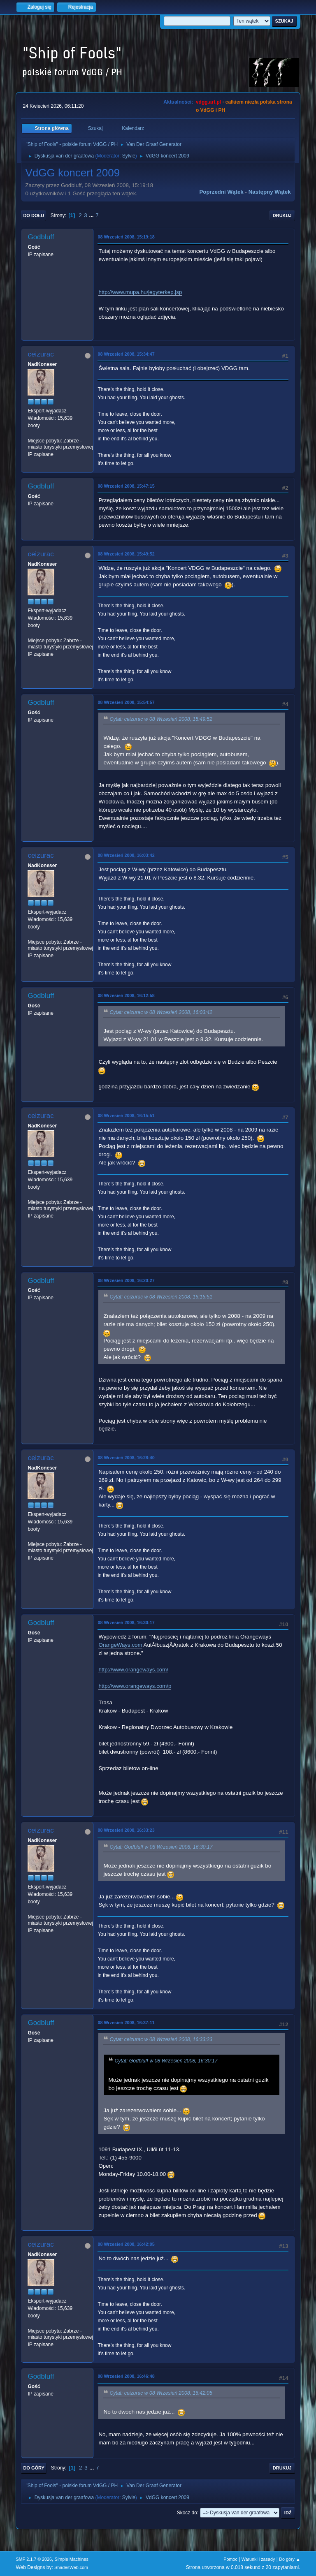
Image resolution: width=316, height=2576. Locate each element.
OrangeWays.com (120, 1645)
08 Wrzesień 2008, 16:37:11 (126, 2022)
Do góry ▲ (289, 2559)
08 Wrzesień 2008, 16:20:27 (126, 1280)
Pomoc (230, 2559)
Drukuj (282, 215)
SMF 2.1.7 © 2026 (34, 2559)
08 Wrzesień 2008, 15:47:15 (126, 486)
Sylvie (128, 156)
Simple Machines (71, 2559)
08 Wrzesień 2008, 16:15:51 (126, 1115)
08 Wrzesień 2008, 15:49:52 (126, 553)
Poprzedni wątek (221, 192)
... (92, 215)
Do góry (33, 2467)
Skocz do (187, 2513)
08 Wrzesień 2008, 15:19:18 (126, 236)
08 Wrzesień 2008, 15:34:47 (126, 354)
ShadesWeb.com (71, 2567)
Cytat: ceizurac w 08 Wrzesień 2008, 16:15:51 (160, 1297)
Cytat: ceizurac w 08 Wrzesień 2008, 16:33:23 (160, 2039)
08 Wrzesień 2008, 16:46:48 (126, 2376)
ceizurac (40, 354)
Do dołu (33, 215)
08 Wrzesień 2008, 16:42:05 (126, 2244)
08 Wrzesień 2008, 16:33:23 (126, 1830)
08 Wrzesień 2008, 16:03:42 (126, 855)
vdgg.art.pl (208, 102)
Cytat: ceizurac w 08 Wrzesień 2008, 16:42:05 (160, 2393)
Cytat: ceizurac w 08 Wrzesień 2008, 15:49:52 (160, 719)
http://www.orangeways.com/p (134, 1686)
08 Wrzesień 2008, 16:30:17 (126, 1622)
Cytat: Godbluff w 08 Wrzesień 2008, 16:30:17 (160, 1847)
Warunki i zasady (258, 2559)
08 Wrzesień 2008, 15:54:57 (126, 702)
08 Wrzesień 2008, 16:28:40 (126, 1457)
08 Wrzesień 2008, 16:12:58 (126, 995)
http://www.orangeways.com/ (133, 1669)
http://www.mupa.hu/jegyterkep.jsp (140, 292)
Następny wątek (270, 192)
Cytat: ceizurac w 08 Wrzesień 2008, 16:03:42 (160, 1012)
